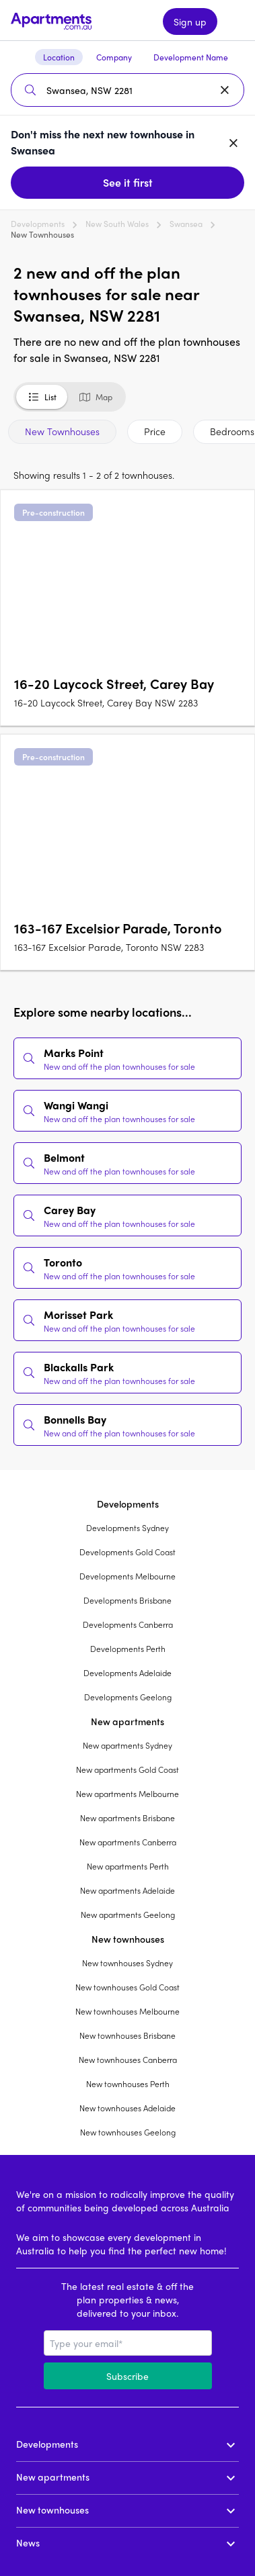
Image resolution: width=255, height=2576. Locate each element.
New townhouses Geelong (128, 2132)
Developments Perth (128, 1649)
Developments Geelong (128, 1697)
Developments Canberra (128, 1624)
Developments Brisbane (127, 1600)
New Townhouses (62, 431)
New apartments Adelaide (127, 1890)
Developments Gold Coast (127, 1552)
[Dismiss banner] (233, 142)
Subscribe (127, 2376)
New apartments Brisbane (127, 1818)
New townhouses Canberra (128, 2060)
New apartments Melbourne (127, 1794)
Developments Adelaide (127, 1673)
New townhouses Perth (128, 2084)
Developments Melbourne (127, 1576)
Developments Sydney (127, 1528)
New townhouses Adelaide (127, 2108)
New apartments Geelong (128, 1914)
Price (155, 431)
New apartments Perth (128, 1866)
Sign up (190, 21)
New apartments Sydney (127, 1745)
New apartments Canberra (127, 1842)
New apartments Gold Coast (127, 1769)
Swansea (186, 223)
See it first (128, 182)
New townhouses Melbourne (127, 2011)
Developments (38, 223)
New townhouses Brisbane (127, 2035)
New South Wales (117, 223)
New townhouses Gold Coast (127, 1987)
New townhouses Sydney (127, 1963)
